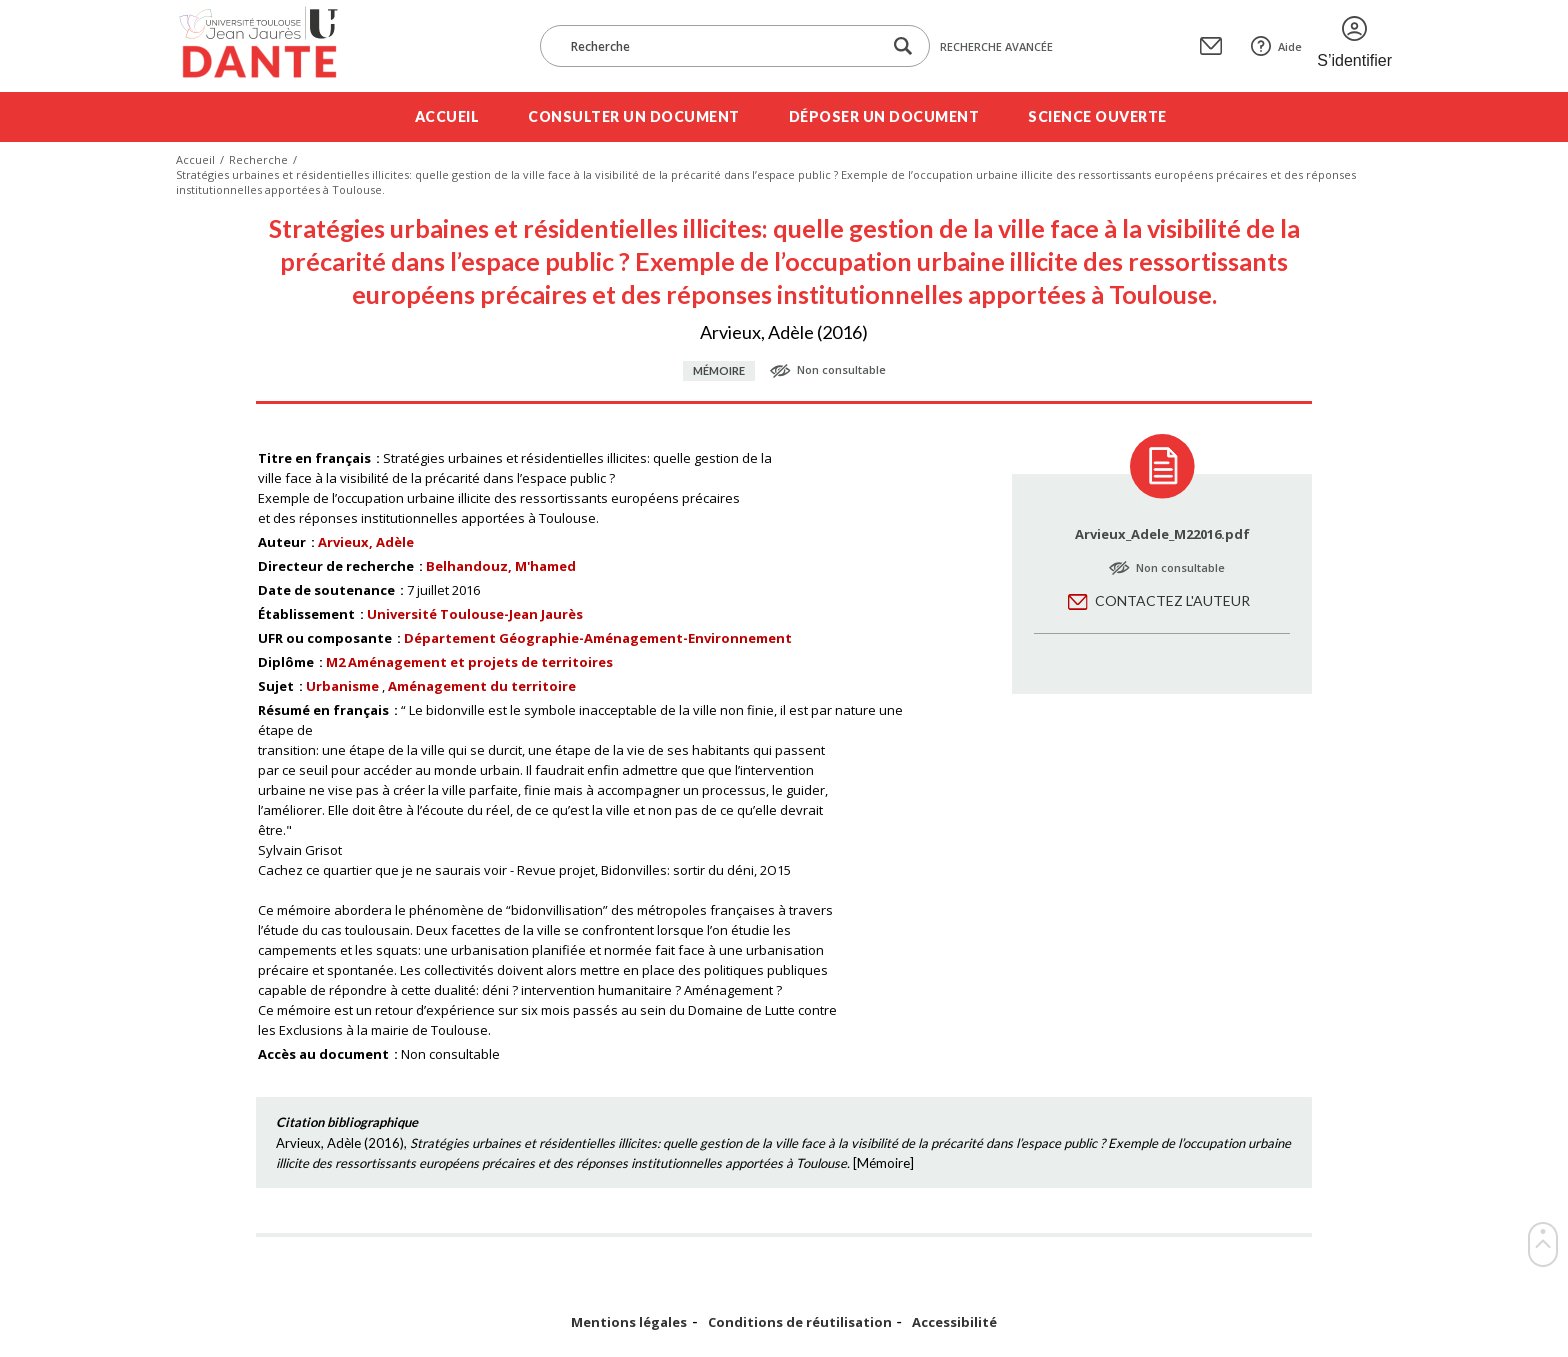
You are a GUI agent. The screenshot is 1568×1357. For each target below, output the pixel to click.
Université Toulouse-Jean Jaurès (475, 614)
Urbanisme (342, 686)
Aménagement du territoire (482, 686)
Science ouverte (1097, 116)
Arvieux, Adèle (366, 542)
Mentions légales (629, 1322)
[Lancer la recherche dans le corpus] (903, 46)
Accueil (447, 116)
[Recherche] (721, 46)
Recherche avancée (996, 46)
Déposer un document (884, 116)
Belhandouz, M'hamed (501, 566)
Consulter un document (634, 116)
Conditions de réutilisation (800, 1322)
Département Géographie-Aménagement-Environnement (598, 638)
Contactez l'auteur (1172, 600)
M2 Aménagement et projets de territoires (469, 662)
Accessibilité (954, 1322)
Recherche (258, 159)
